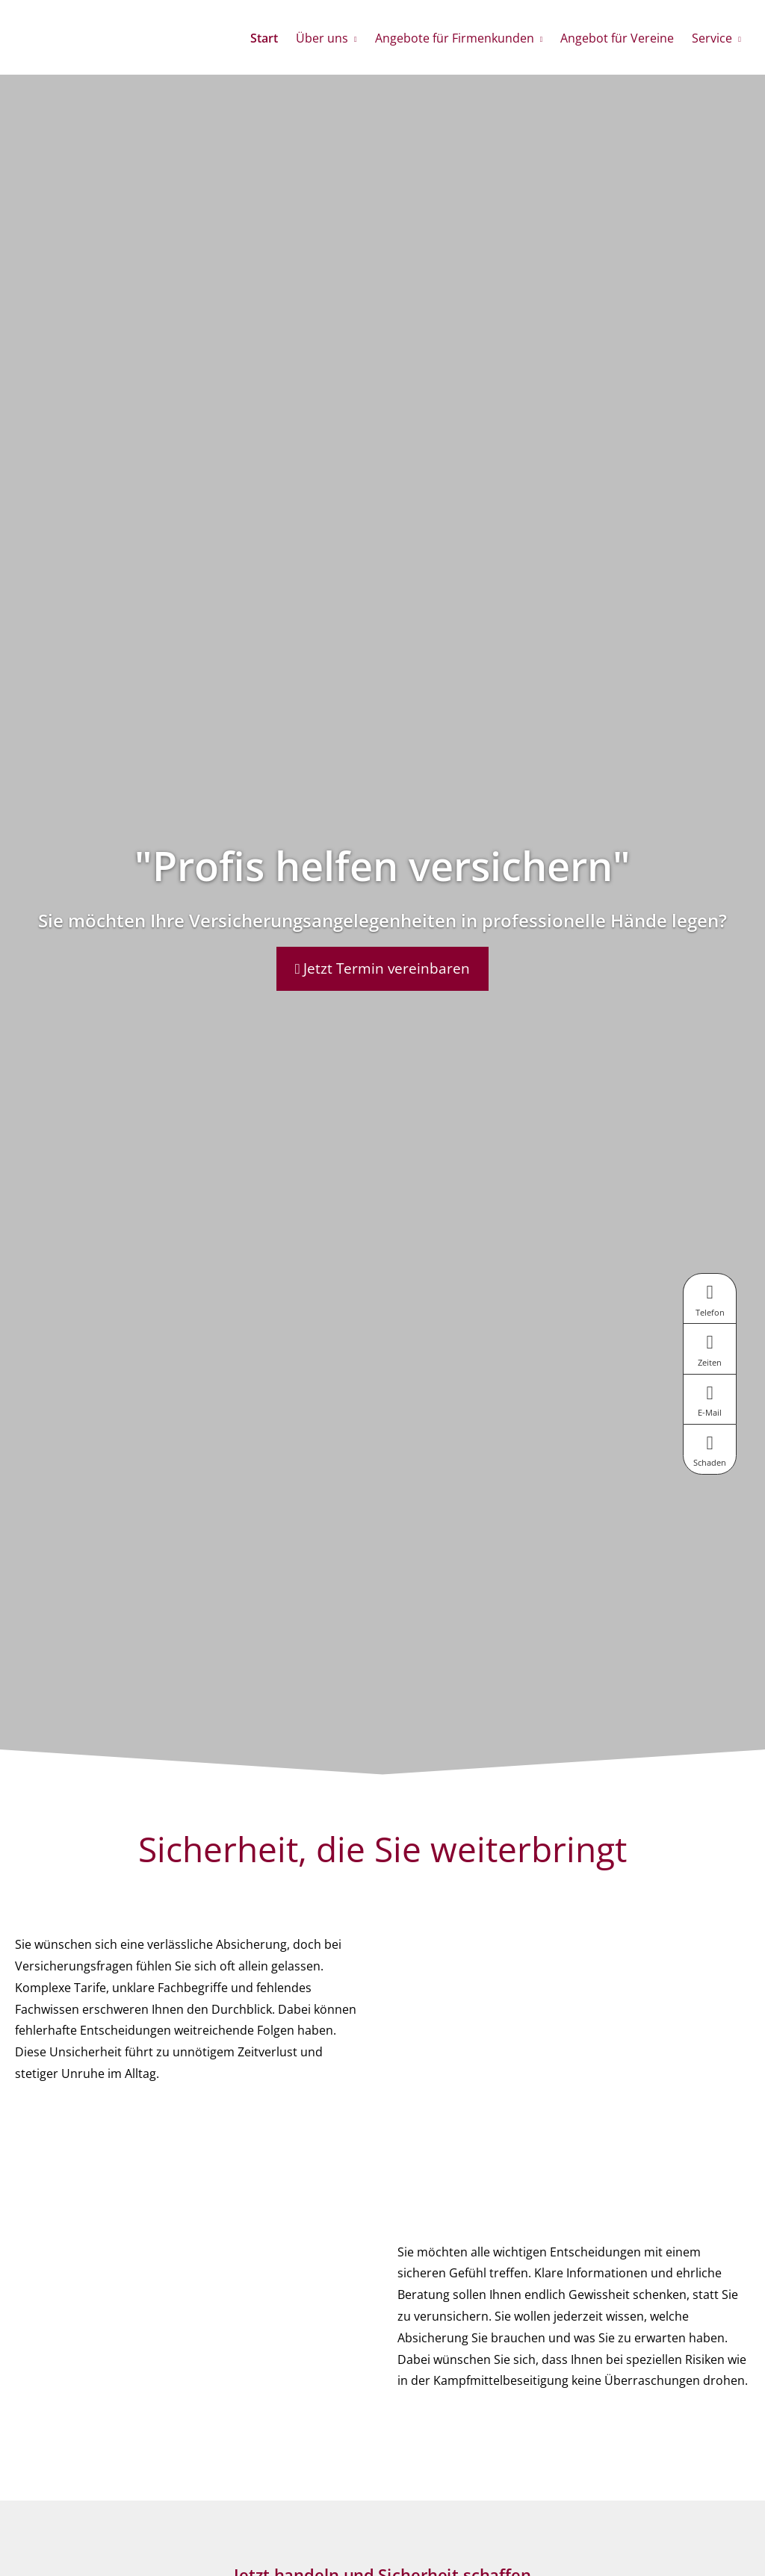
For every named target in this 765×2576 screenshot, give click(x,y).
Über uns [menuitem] (322, 38)
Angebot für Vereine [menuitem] (617, 38)
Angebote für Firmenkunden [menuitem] (454, 38)
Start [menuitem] (264, 38)
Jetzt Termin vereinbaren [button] (383, 968)
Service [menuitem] (712, 38)
